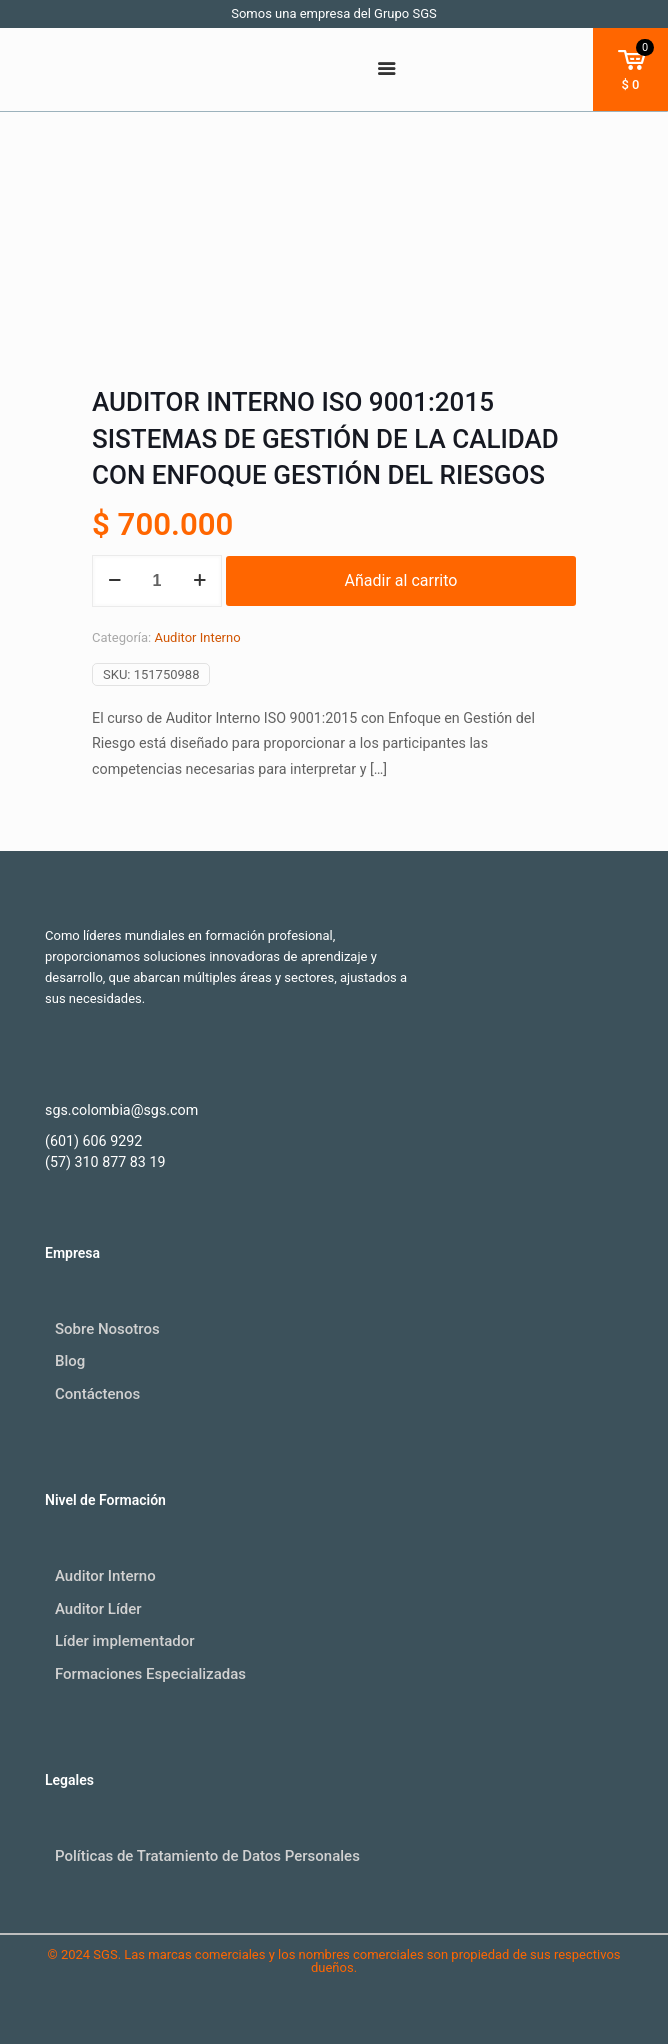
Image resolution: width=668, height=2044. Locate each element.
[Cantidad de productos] (157, 581)
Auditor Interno (197, 637)
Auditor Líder (98, 1609)
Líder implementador (125, 1641)
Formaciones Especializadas (150, 1674)
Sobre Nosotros (107, 1329)
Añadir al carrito (401, 580)
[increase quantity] (199, 581)
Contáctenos (97, 1394)
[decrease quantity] (114, 581)
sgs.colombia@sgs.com (121, 1110)
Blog (70, 1361)
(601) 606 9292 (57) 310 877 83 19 (105, 1151)
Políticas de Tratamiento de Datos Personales (207, 1856)
